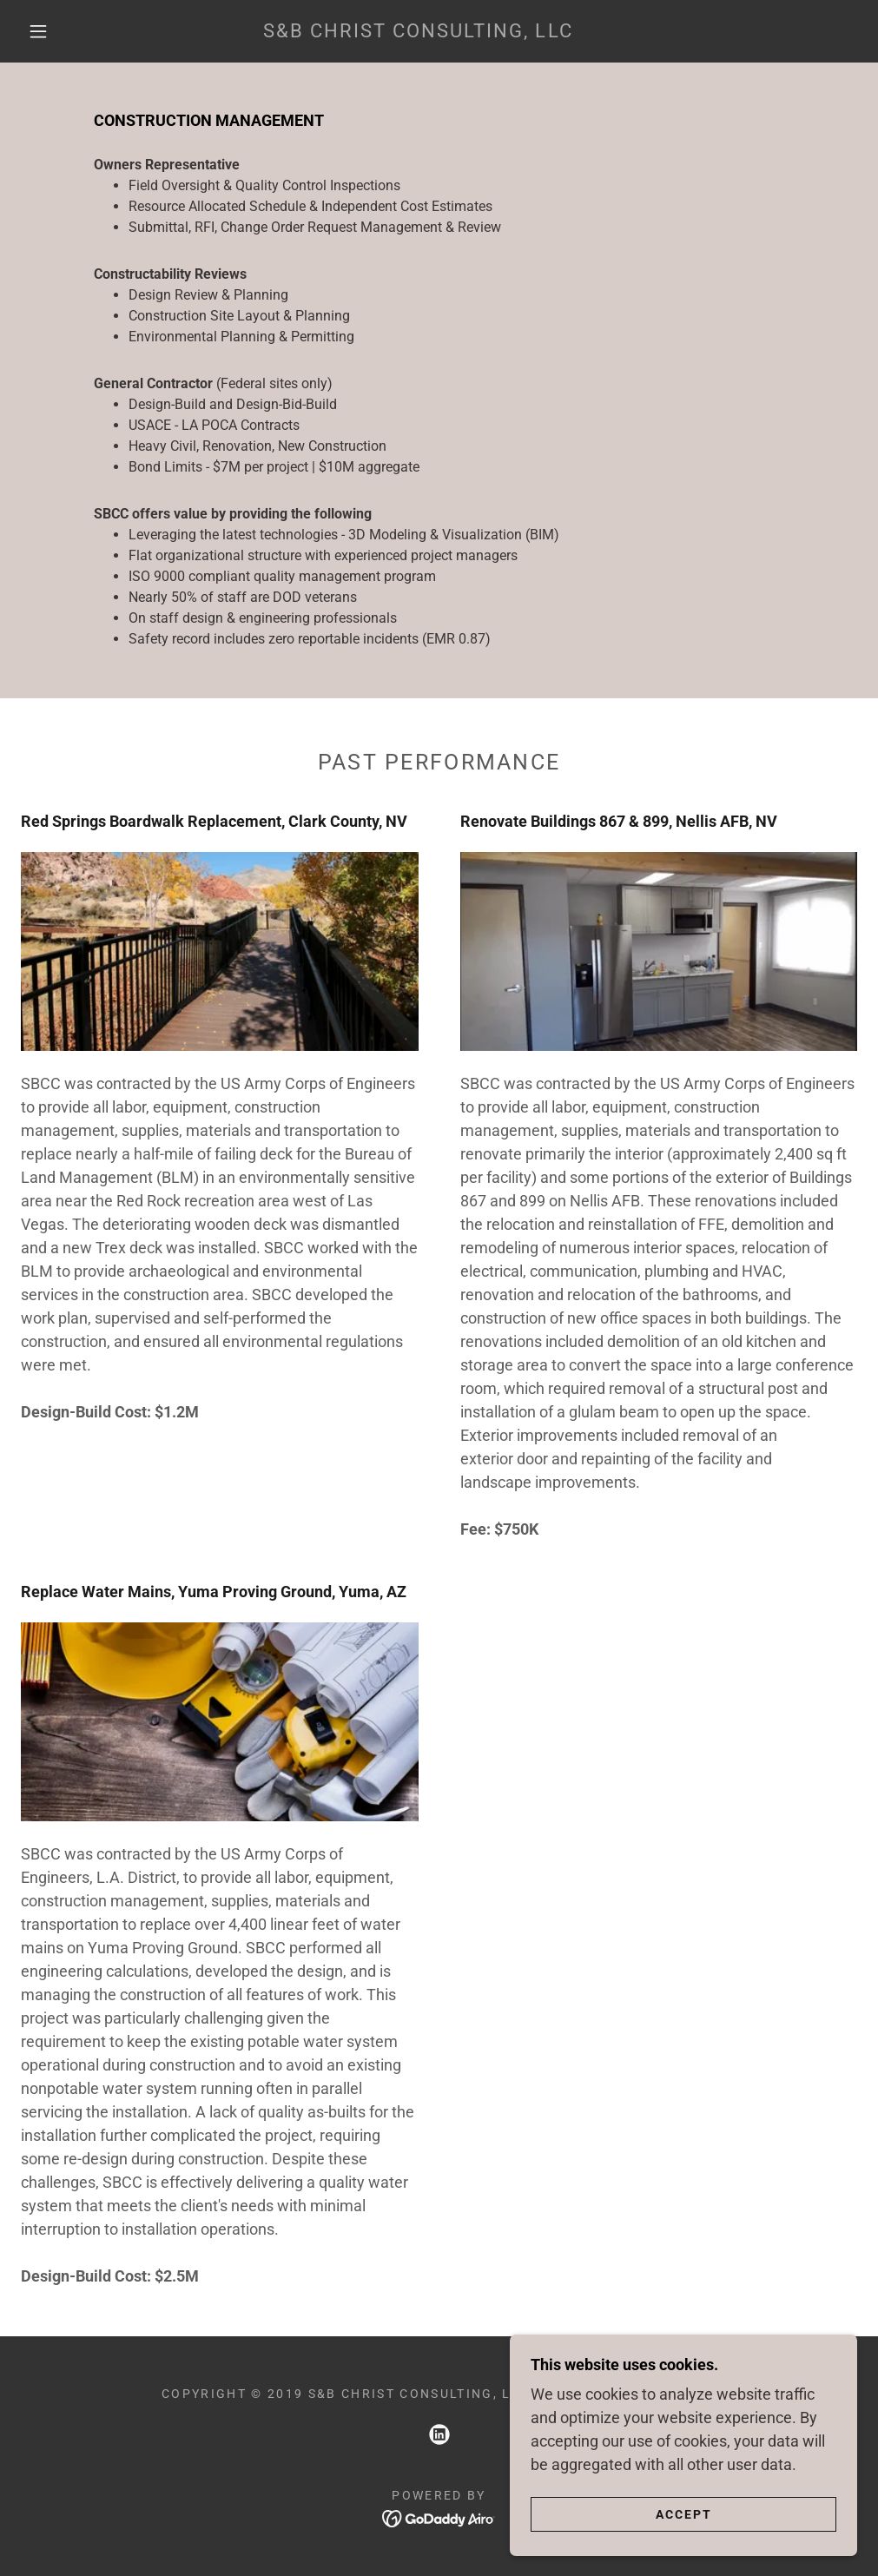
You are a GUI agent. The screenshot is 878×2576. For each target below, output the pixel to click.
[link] (417, 32)
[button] (42, 31)
